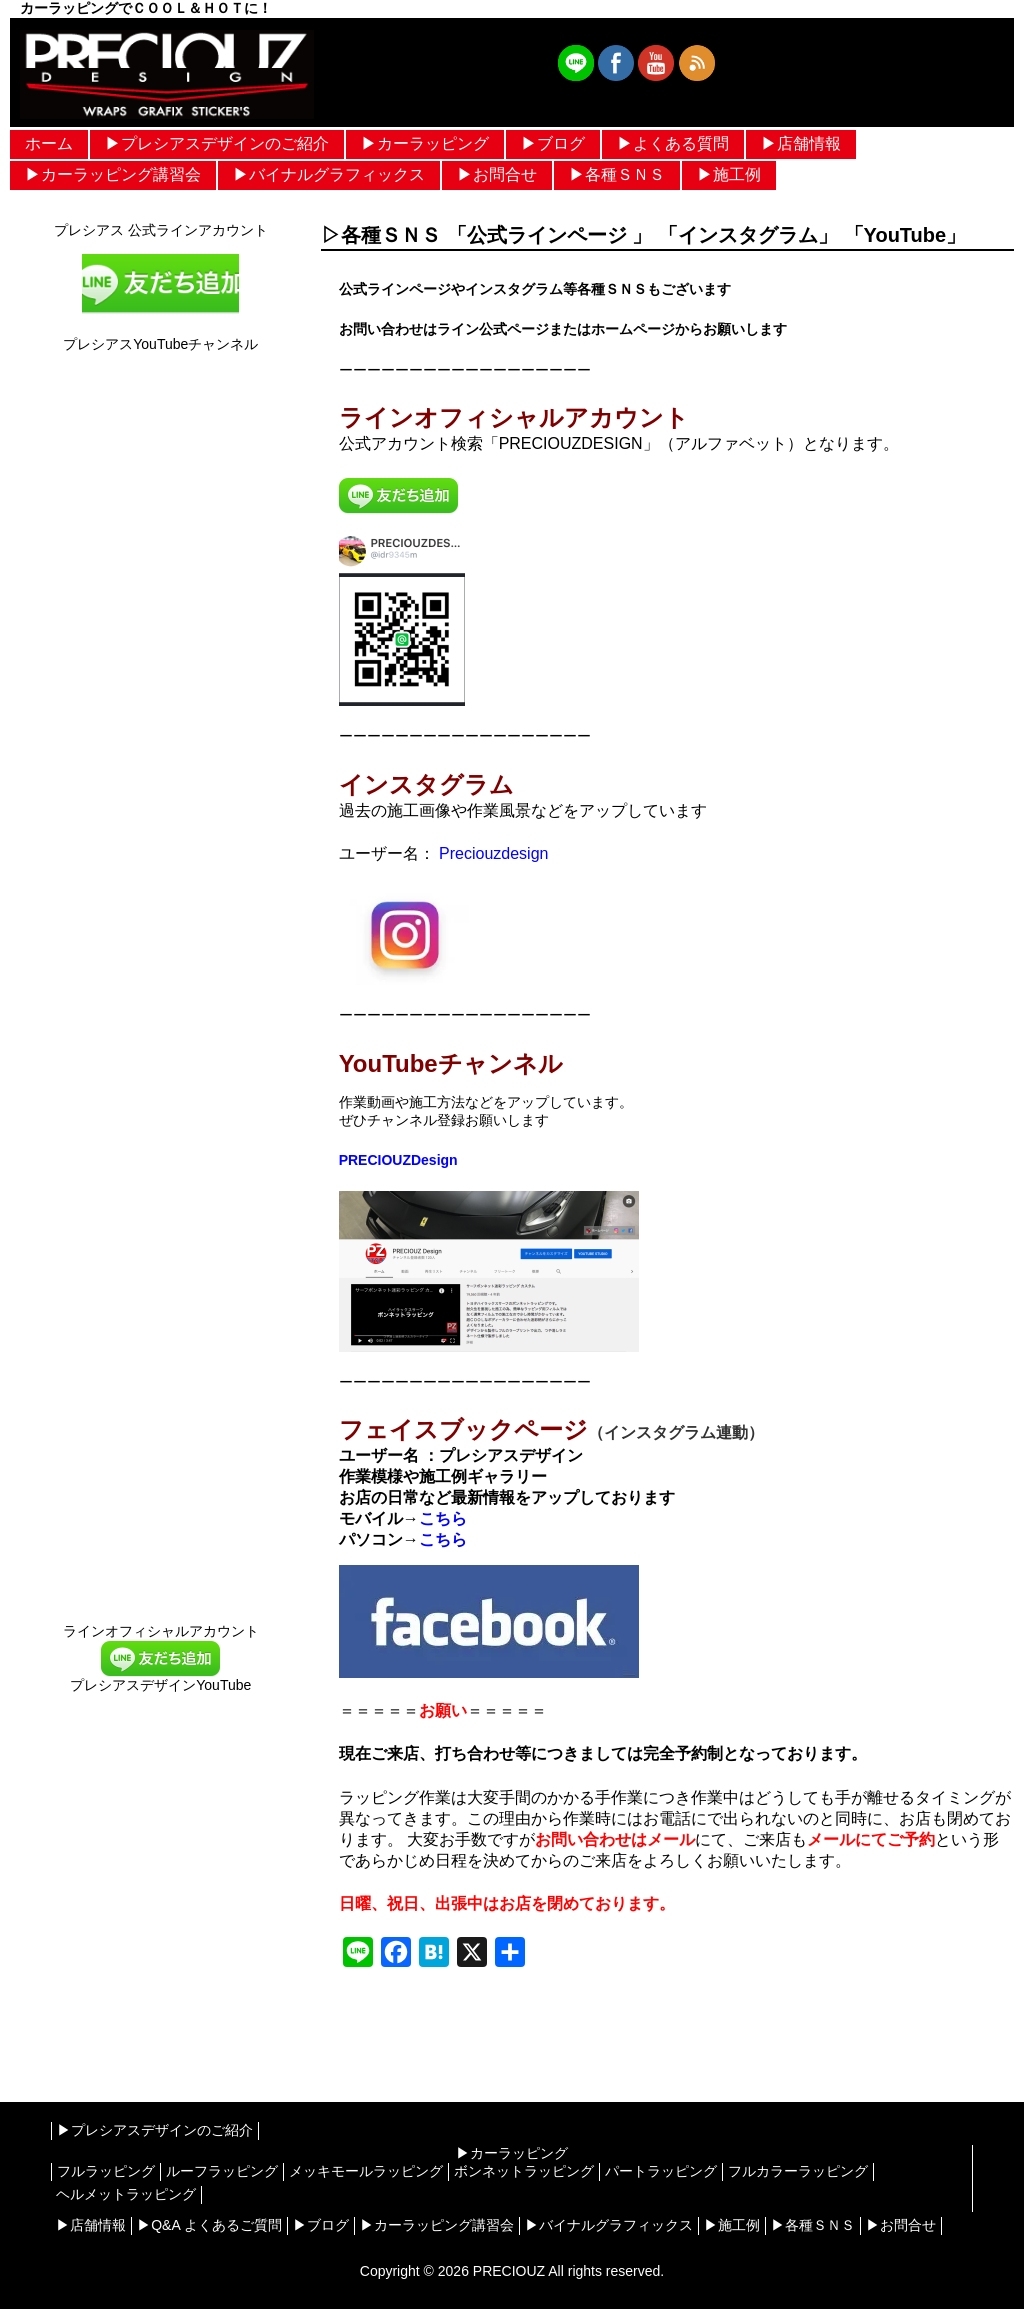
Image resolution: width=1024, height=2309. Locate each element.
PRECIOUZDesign (398, 1160)
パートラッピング (661, 2171)
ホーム (49, 143)
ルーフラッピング (222, 2171)
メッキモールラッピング (366, 2171)
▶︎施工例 (729, 174)
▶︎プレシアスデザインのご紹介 (217, 143)
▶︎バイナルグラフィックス (329, 174)
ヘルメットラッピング (126, 2194)
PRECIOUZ (509, 2271)
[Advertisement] (160, 1889)
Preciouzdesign (492, 853)
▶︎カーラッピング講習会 (113, 174)
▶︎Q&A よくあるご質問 (209, 2225)
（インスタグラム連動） (676, 1432)
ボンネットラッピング (524, 2171)
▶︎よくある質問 (673, 143)
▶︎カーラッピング (425, 143)
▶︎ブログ (553, 143)
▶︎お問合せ (497, 174)
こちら (443, 1518)
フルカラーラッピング (798, 2171)
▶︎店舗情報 (801, 143)
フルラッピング (106, 2171)
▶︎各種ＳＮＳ (617, 174)
